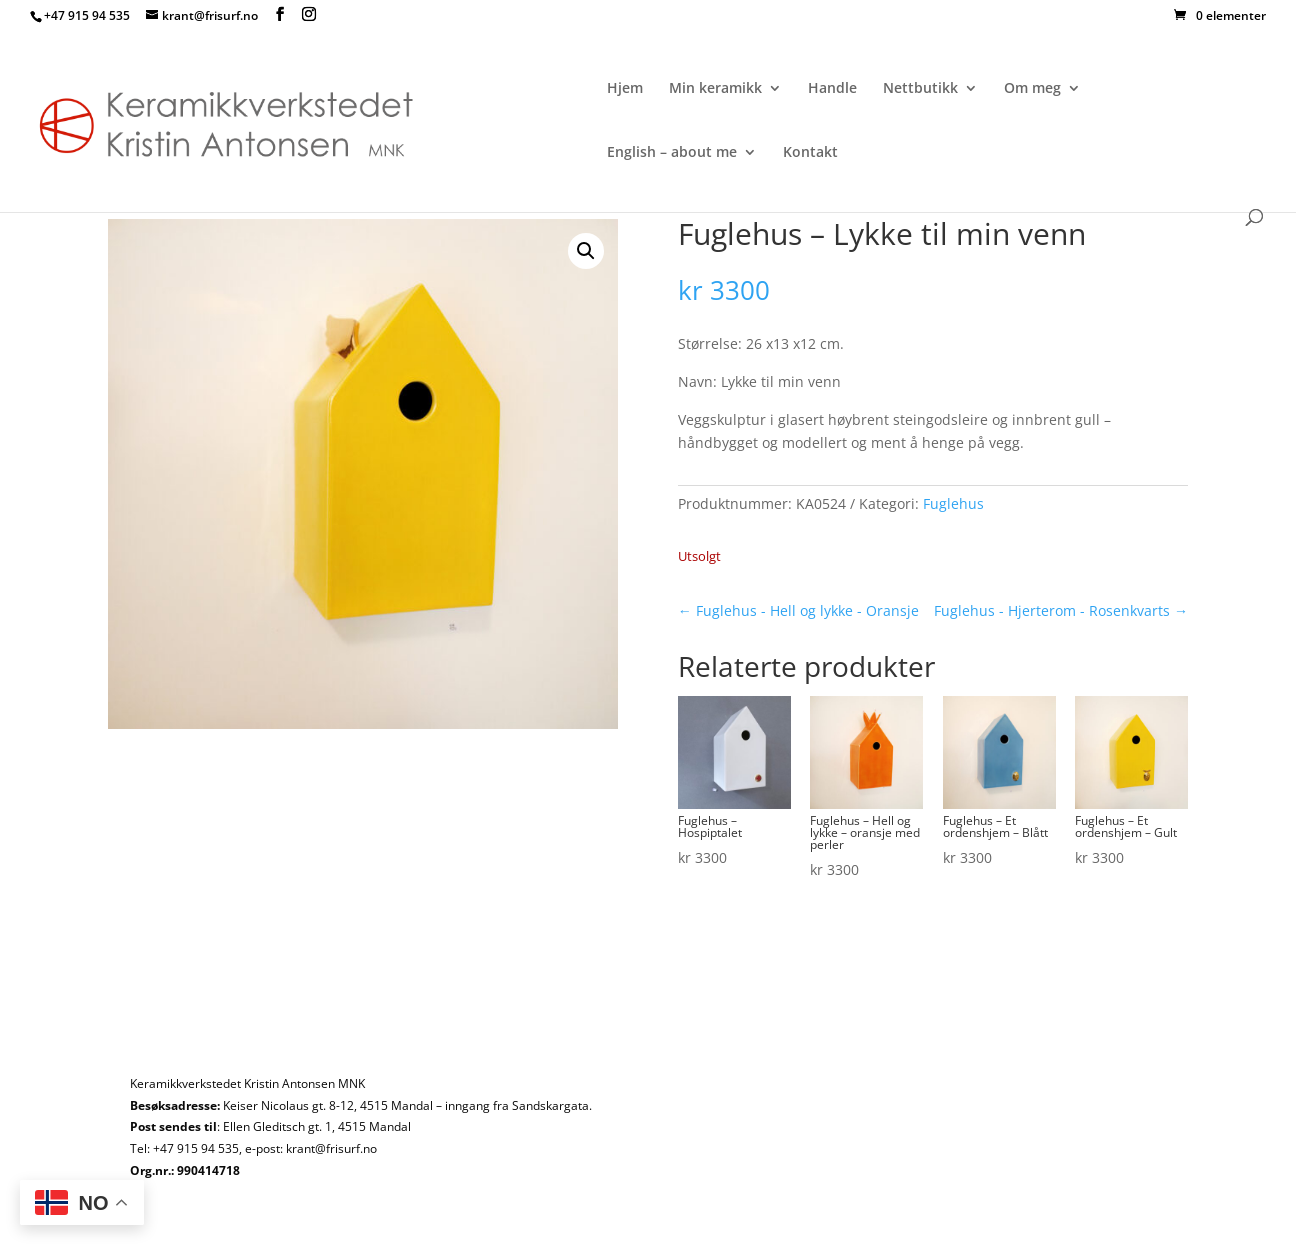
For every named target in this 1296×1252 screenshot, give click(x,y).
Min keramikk (715, 89)
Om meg (1032, 89)
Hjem (625, 89)
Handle (832, 89)
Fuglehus (953, 503)
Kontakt (810, 153)
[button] (586, 251)
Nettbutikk (920, 89)
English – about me (672, 153)
